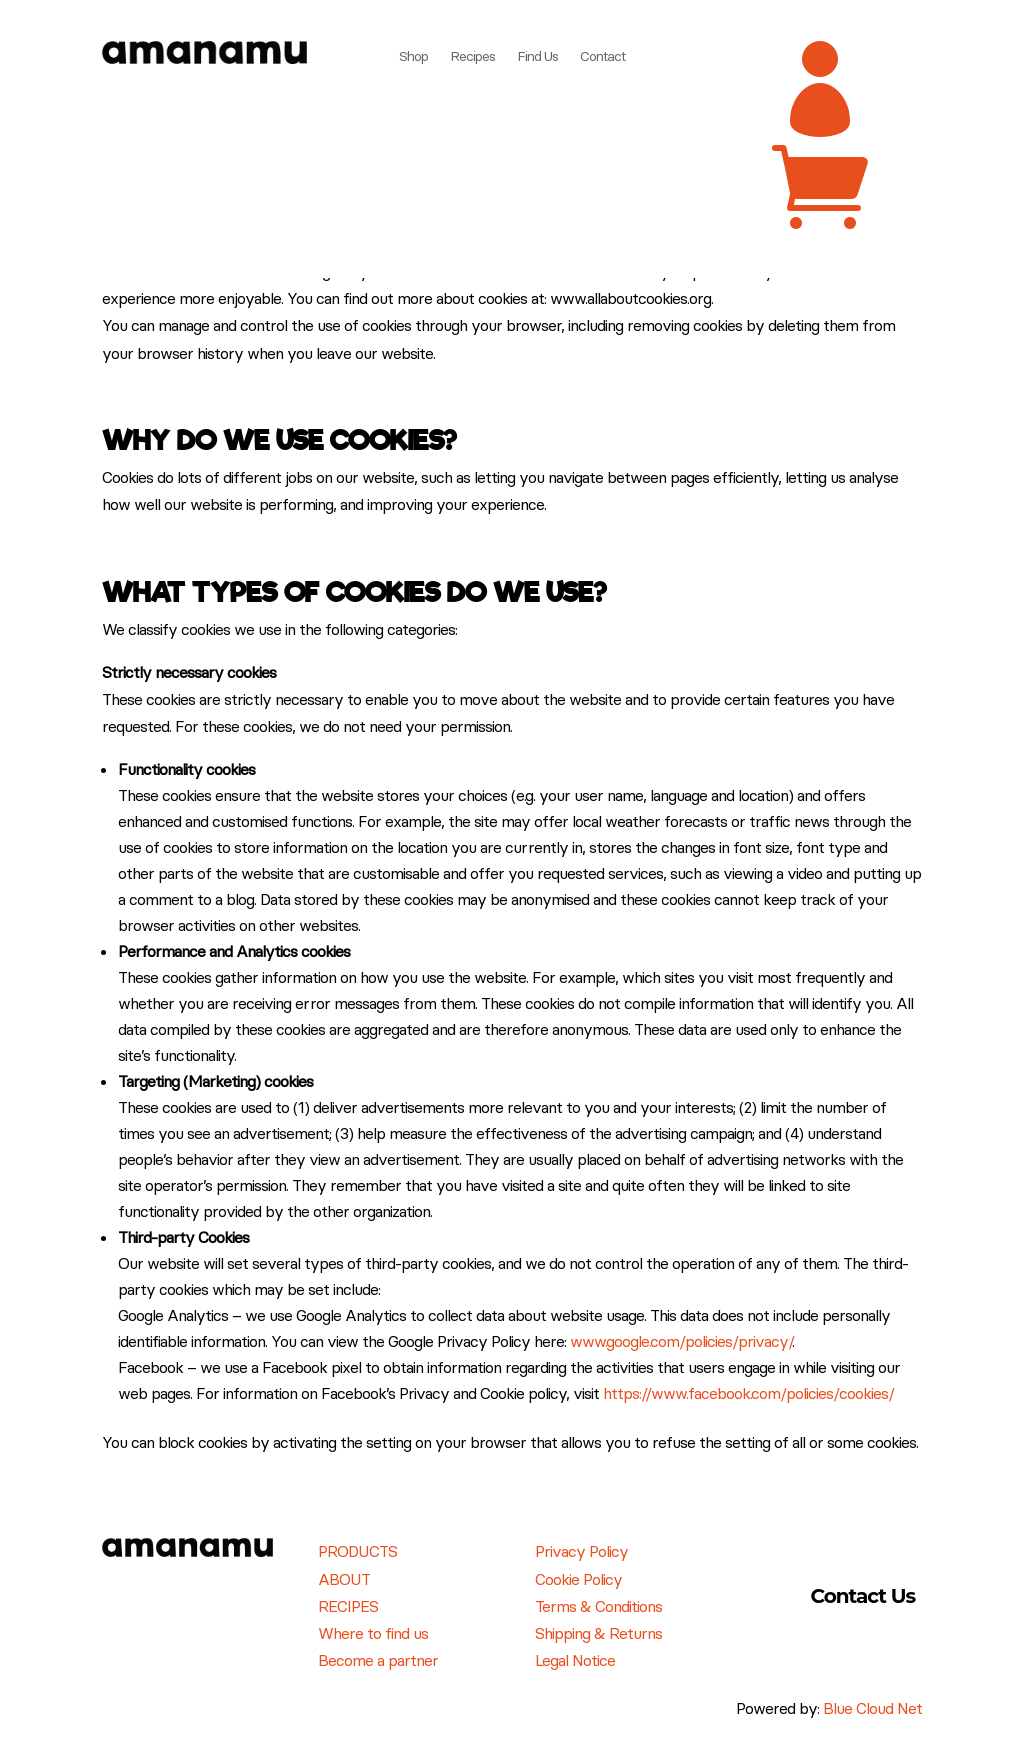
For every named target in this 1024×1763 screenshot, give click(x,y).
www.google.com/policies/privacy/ (681, 1341)
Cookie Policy (578, 1579)
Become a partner (378, 1660)
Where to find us (373, 1633)
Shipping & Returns (598, 1633)
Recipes (472, 57)
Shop (413, 57)
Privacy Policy (581, 1551)
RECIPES (348, 1606)
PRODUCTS (357, 1551)
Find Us (537, 57)
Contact (602, 57)
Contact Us (863, 1596)
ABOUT (344, 1579)
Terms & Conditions (598, 1606)
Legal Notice (575, 1660)
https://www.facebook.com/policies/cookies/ (748, 1393)
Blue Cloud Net (872, 1708)
